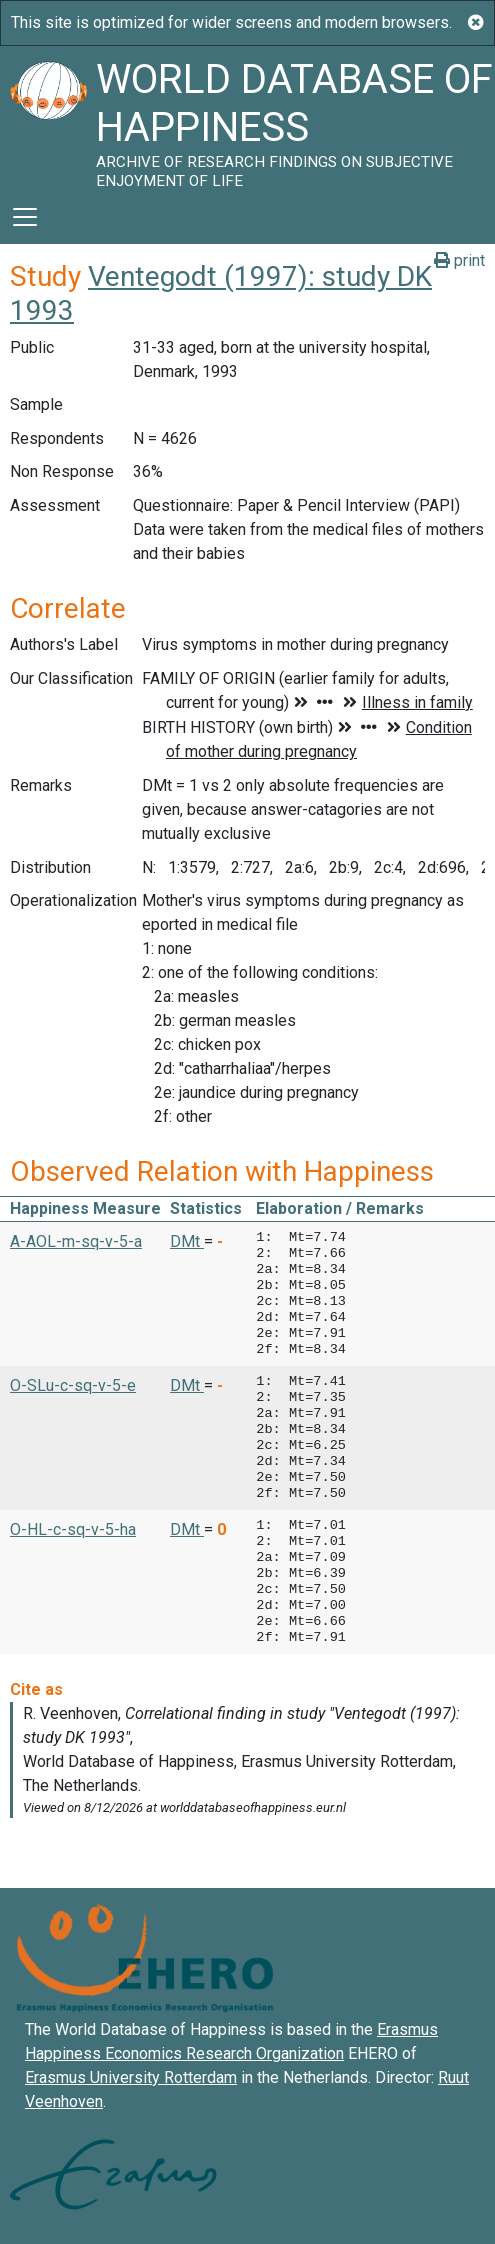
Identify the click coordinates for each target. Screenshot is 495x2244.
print (459, 260)
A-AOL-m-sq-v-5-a (76, 1241)
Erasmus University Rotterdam (131, 2077)
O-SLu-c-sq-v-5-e (73, 1385)
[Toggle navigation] (25, 217)
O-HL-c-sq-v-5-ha (73, 1529)
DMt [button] (187, 1241)
